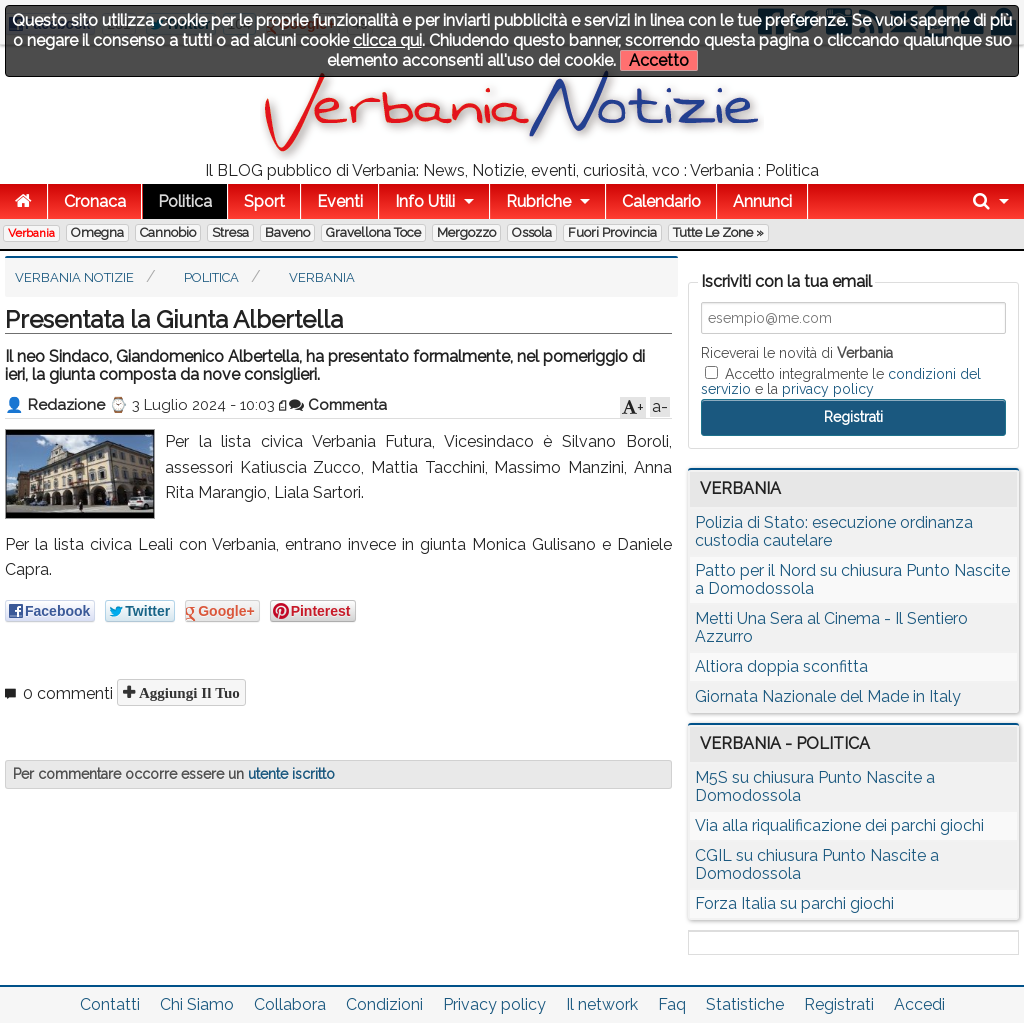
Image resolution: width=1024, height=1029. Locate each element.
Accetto (659, 60)
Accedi (919, 1004)
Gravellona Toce (373, 232)
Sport (264, 201)
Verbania (31, 233)
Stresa (230, 232)
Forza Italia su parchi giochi (794, 903)
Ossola (532, 232)
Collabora (290, 1004)
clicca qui (387, 40)
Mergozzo (466, 232)
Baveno (287, 232)
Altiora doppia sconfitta (781, 666)
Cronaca (95, 201)
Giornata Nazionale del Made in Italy (828, 696)
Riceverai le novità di (797, 353)
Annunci (762, 201)
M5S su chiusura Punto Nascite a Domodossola (815, 786)
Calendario (661, 201)
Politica (185, 201)
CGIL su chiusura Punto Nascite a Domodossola (817, 864)
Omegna (97, 232)
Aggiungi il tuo (187, 692)
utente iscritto (291, 774)
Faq (672, 1004)
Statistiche (745, 1004)
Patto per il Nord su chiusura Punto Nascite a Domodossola (852, 579)
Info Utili (425, 201)
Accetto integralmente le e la (841, 381)
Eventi (340, 201)
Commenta (338, 405)
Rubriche (538, 201)
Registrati (839, 1004)
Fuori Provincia (612, 232)
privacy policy (828, 389)
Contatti (110, 1004)
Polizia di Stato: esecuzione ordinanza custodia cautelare (834, 531)
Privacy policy (494, 1004)
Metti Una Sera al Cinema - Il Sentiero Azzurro (831, 627)
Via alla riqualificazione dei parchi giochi (839, 825)
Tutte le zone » (718, 232)
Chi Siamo (197, 1004)
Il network (602, 1004)
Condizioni (384, 1004)
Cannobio (168, 232)
